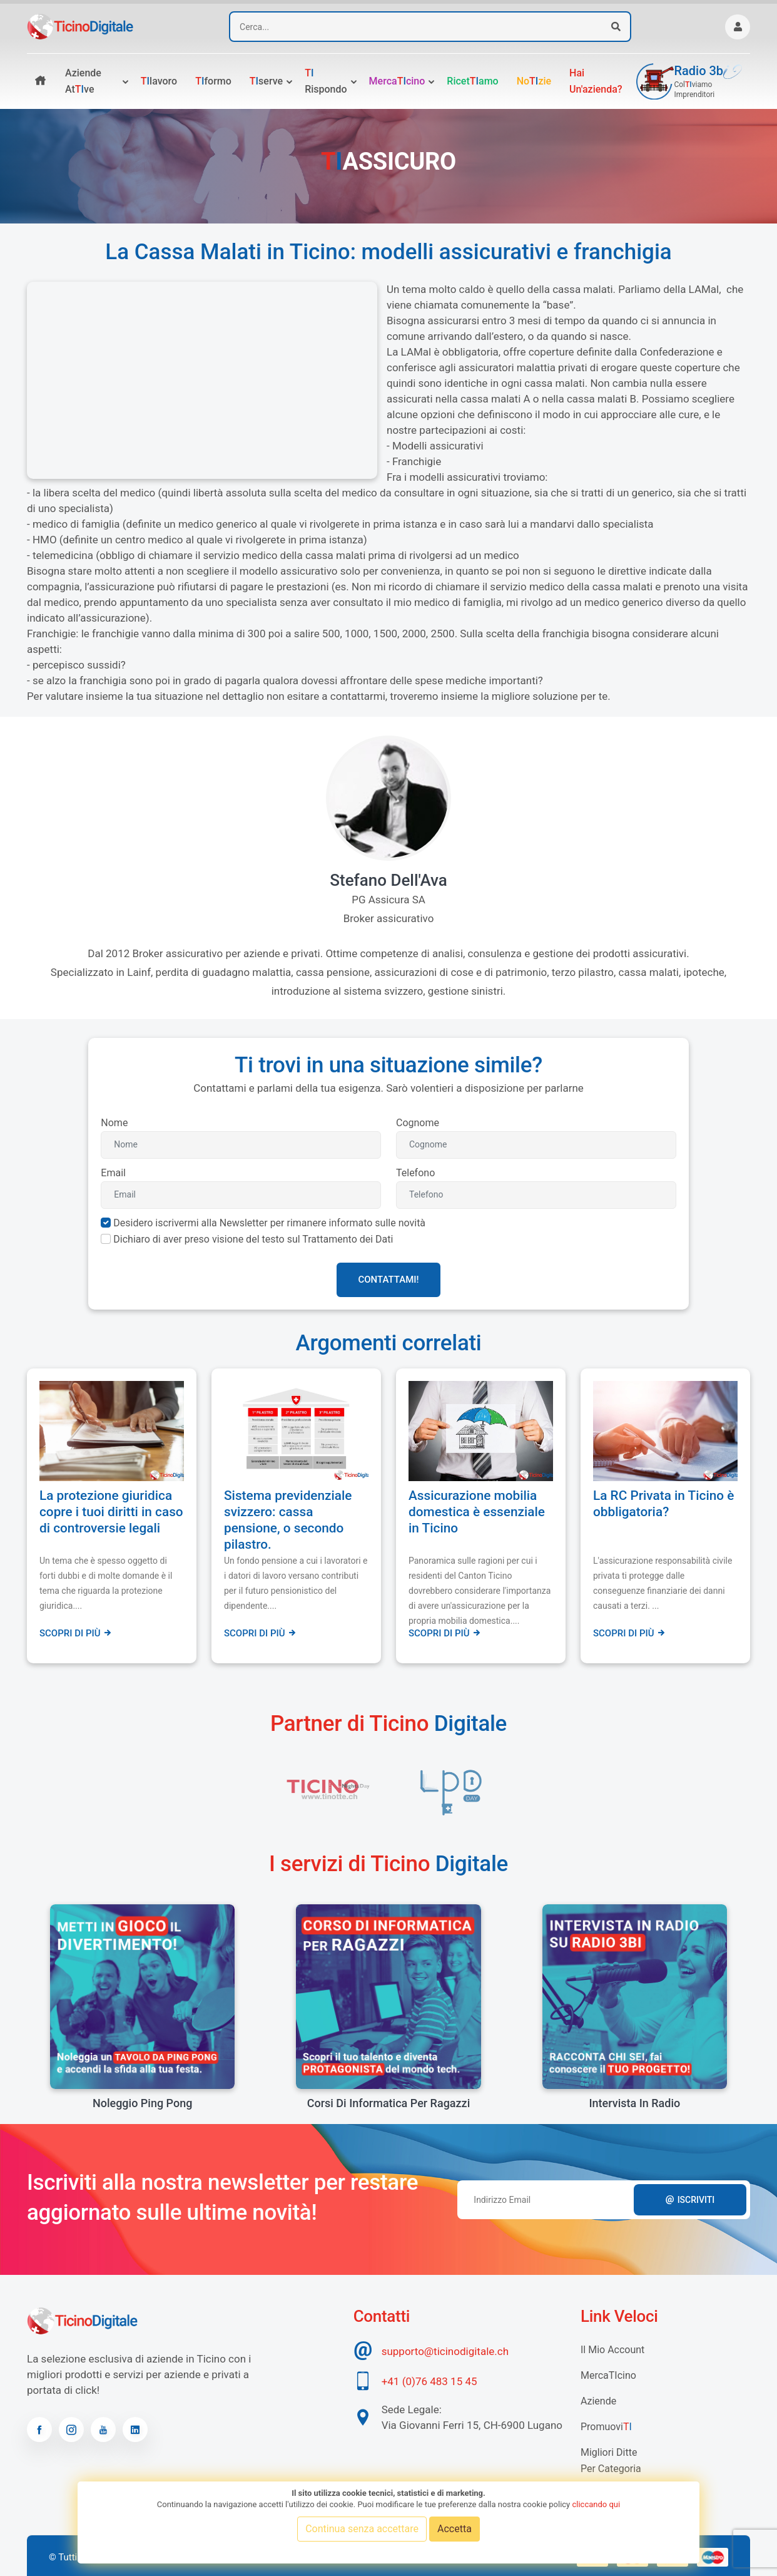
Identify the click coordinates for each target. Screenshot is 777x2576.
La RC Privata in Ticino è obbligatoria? (663, 1503)
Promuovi (606, 2427)
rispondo (326, 81)
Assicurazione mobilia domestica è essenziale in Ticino (477, 1512)
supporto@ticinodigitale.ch (445, 2351)
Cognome (417, 1123)
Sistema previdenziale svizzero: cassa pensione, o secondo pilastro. (288, 1520)
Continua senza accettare (362, 2529)
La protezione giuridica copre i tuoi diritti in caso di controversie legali (111, 1512)
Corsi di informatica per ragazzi (388, 2103)
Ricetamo (472, 81)
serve (266, 81)
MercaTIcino (608, 2375)
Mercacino (397, 81)
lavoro (159, 81)
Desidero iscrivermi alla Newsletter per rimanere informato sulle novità (269, 1223)
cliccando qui (596, 2504)
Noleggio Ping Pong (142, 2103)
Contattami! (388, 1279)
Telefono (415, 1173)
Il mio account (612, 2350)
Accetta (454, 2529)
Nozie (534, 81)
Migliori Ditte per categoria (611, 2460)
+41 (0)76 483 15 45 (429, 2381)
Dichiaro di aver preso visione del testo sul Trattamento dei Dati (253, 1239)
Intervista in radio (634, 2103)
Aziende (598, 2401)
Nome (114, 1123)
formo (213, 81)
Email (113, 1173)
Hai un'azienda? (595, 81)
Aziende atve (83, 81)
